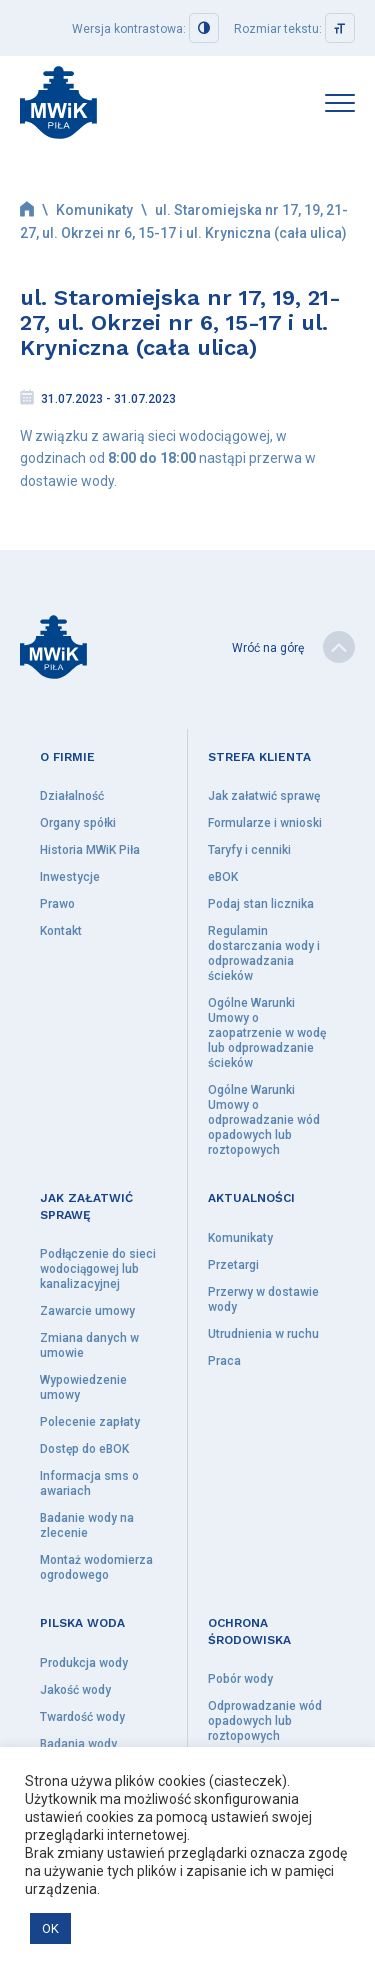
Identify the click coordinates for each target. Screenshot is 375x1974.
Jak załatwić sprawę (264, 796)
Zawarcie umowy (87, 1311)
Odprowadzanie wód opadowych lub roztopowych (265, 1721)
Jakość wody (75, 1690)
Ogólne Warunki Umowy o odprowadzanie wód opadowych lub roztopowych (264, 1120)
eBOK (223, 877)
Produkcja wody (84, 1663)
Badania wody (78, 1744)
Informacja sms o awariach (89, 1483)
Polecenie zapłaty (90, 1422)
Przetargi (233, 1265)
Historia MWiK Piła (90, 850)
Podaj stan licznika (261, 904)
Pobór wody (240, 1679)
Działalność (72, 796)
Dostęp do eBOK (84, 1449)
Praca (224, 1361)
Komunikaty (94, 210)
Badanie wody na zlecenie (87, 1525)
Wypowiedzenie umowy (83, 1387)
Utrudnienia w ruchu (263, 1334)
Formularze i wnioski (265, 823)
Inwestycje (70, 877)
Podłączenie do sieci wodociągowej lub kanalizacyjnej (98, 1269)
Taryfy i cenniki (249, 850)
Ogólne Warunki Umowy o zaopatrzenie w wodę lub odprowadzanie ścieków (267, 1033)
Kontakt (61, 931)
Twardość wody (82, 1717)
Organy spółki (78, 823)
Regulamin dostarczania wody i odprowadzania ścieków (264, 953)
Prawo (57, 904)
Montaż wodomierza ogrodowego (96, 1567)
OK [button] (50, 1928)
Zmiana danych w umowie (89, 1345)
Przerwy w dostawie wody (263, 1299)
